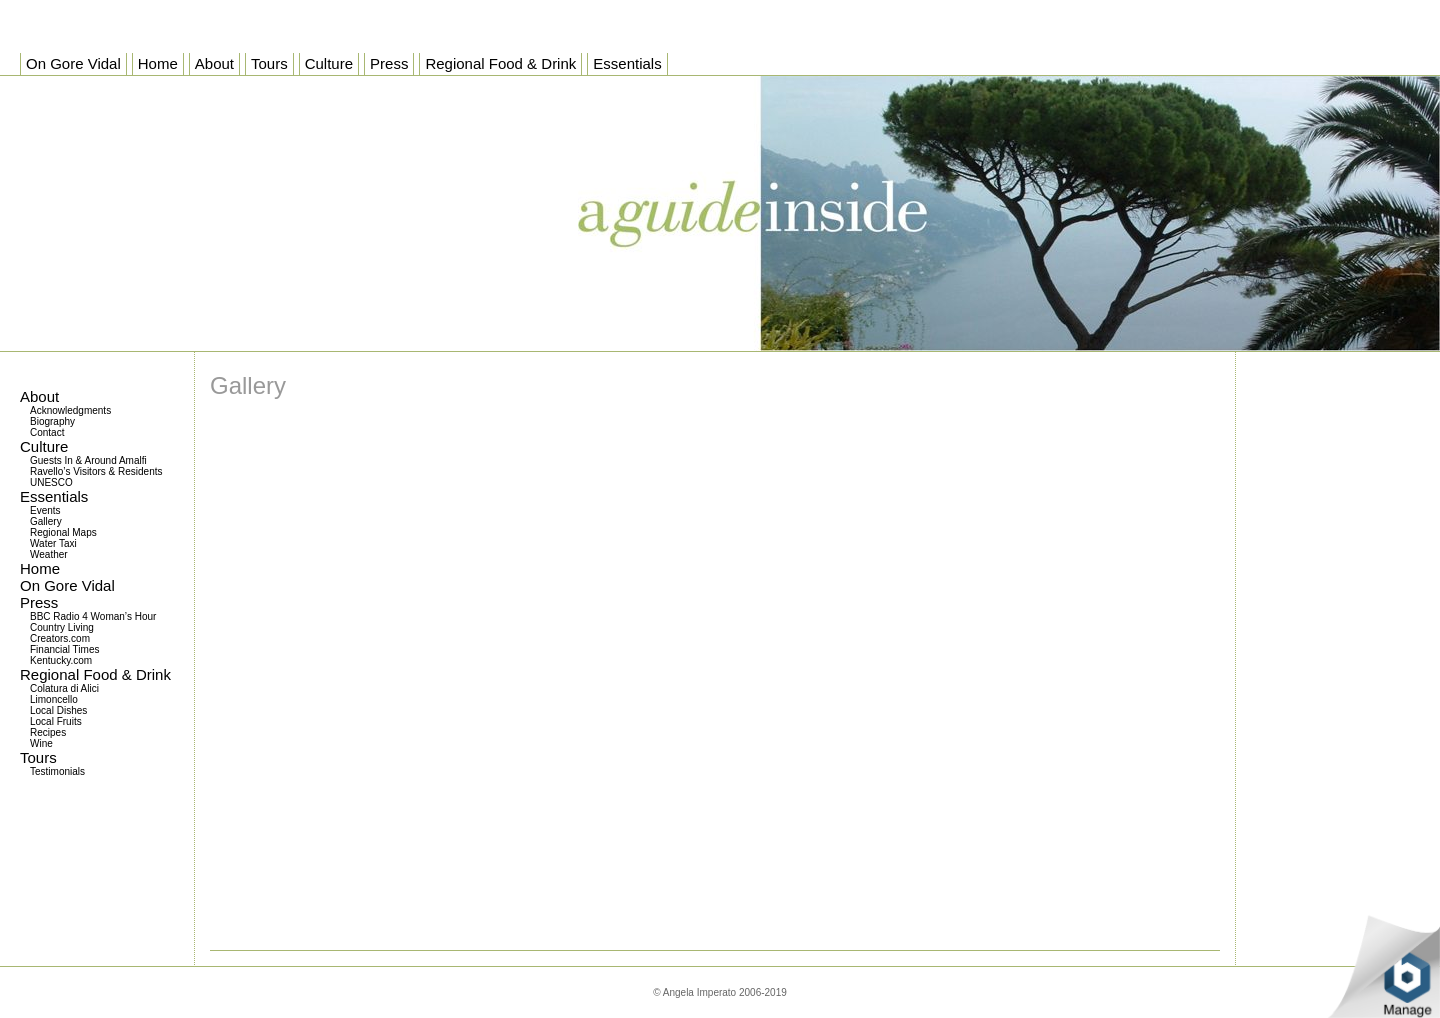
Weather (49, 554)
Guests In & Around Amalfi (88, 460)
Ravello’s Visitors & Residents (96, 471)
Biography (52, 421)
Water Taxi (53, 543)
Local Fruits (56, 721)
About (39, 396)
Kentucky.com (61, 660)
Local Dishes (58, 710)
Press (39, 602)
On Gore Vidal (67, 585)
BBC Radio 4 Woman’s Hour (93, 616)
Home (40, 568)
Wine (41, 743)
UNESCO (51, 482)
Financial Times (64, 649)
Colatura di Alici (64, 688)
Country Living (62, 627)
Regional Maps (63, 532)
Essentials (54, 496)
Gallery (46, 521)
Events (45, 510)
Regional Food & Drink (95, 674)
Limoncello (54, 699)
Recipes (48, 732)
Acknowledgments (70, 410)
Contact (47, 432)
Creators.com (60, 638)
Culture (44, 446)
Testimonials (57, 771)
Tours (38, 757)
